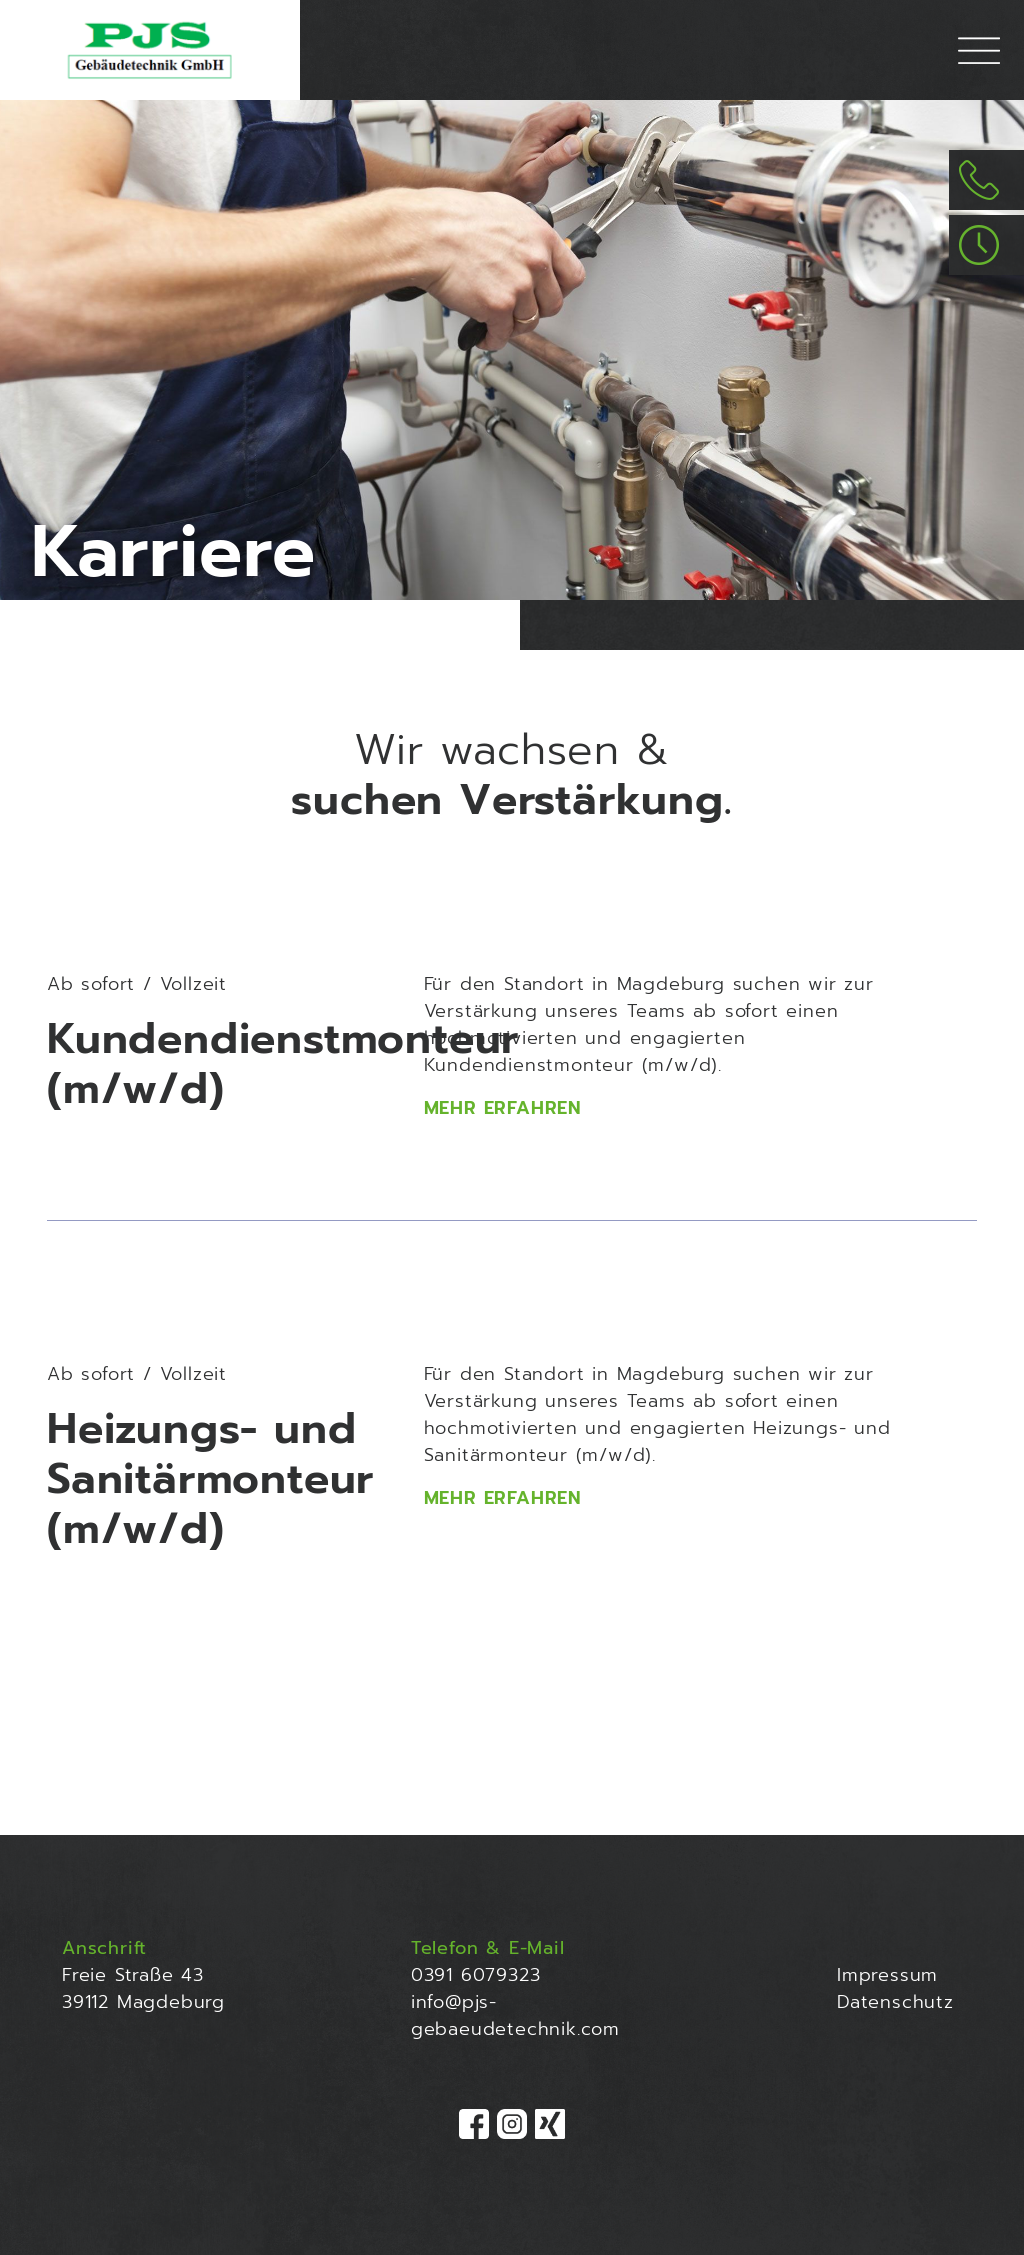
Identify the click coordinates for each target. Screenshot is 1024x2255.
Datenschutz (895, 2002)
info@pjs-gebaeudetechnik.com (515, 2015)
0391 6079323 (476, 1975)
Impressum (887, 1975)
